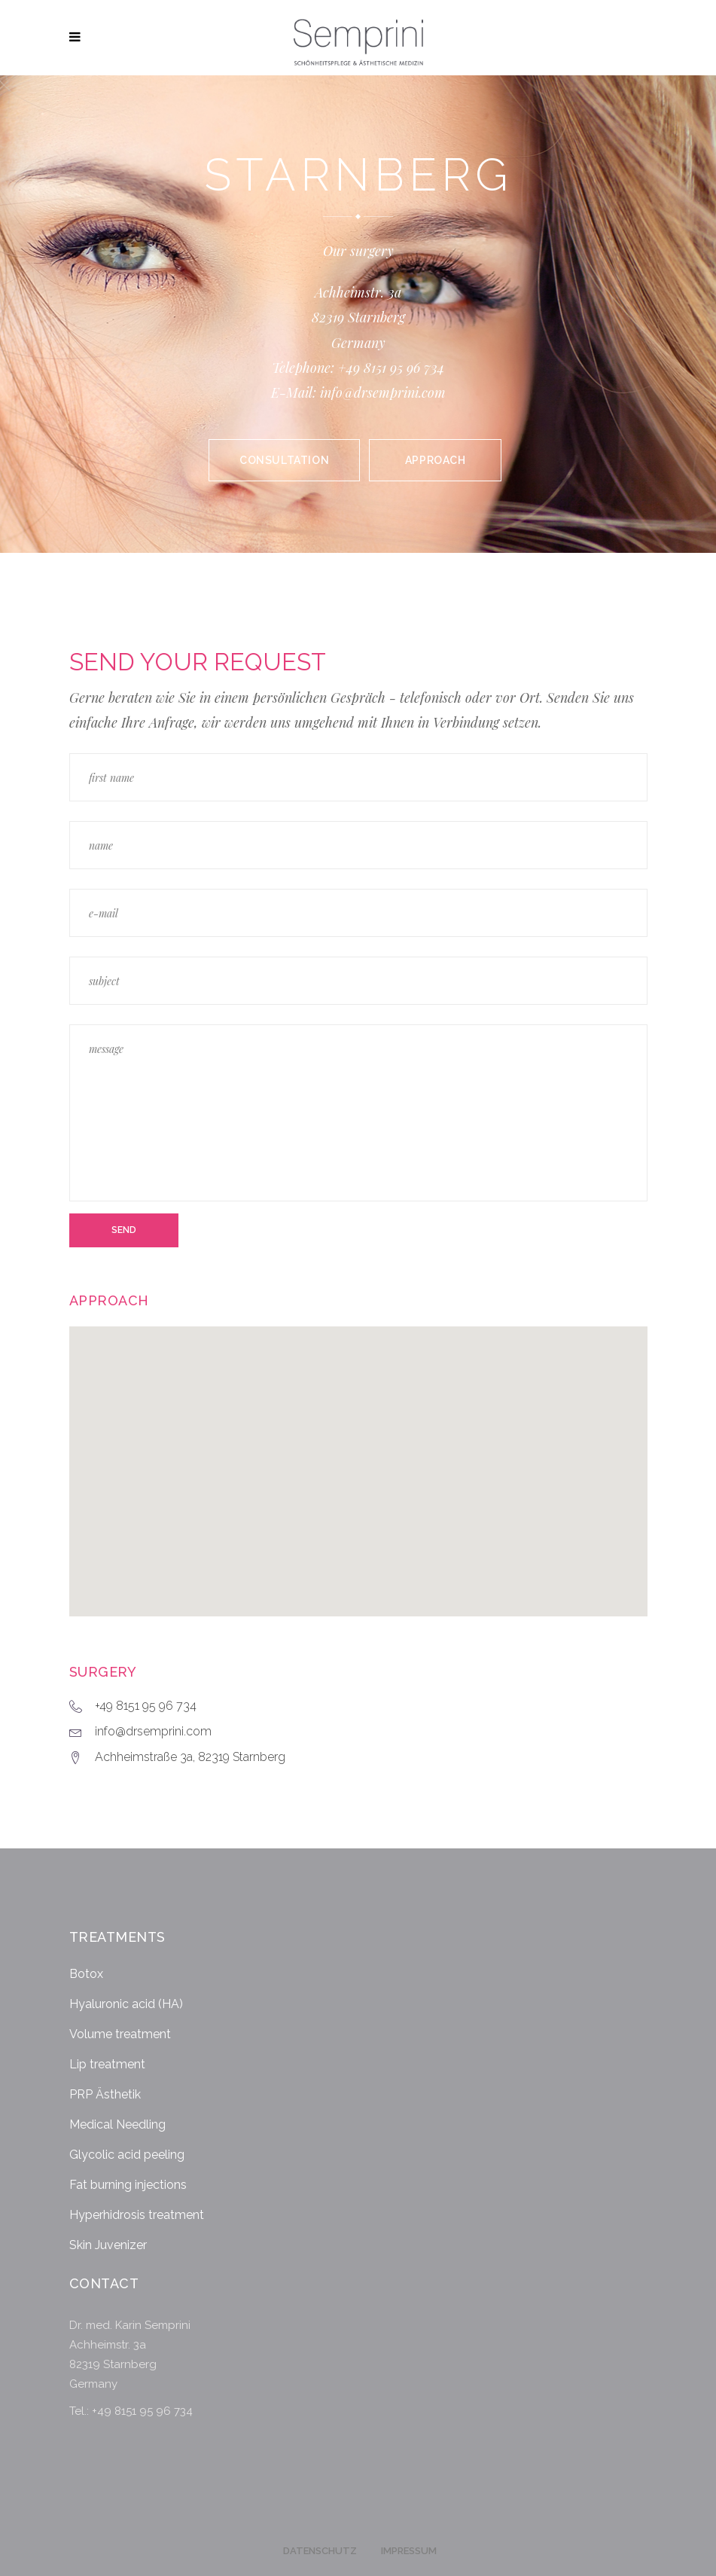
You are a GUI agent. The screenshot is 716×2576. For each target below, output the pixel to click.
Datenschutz (320, 2550)
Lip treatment (107, 2064)
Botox (86, 1974)
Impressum (409, 2550)
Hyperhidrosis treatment (136, 2215)
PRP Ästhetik (105, 2094)
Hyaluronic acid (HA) (126, 2004)
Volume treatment (120, 2034)
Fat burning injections (128, 2185)
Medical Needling (117, 2124)
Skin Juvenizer (108, 2245)
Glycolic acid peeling (126, 2154)
